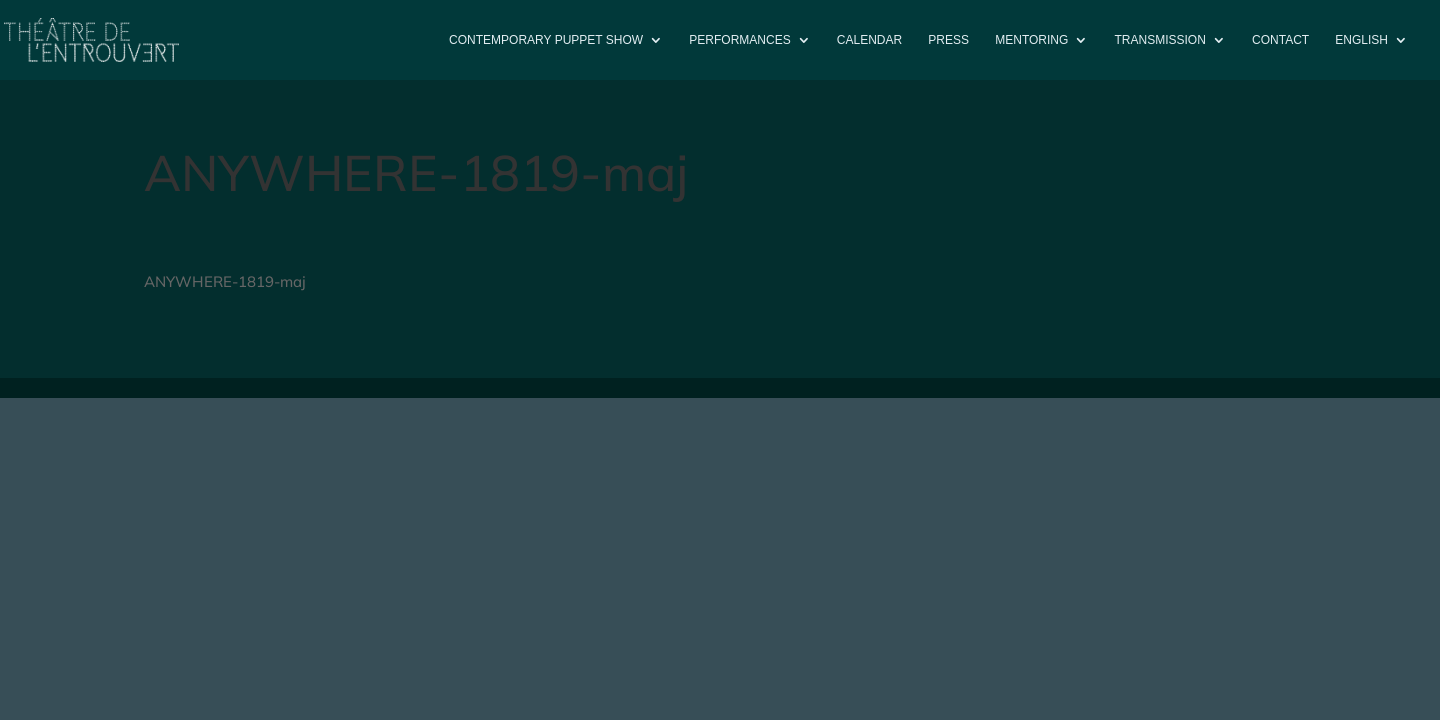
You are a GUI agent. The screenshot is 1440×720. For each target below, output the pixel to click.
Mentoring (1031, 40)
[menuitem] (1371, 56)
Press (948, 40)
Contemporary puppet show (546, 40)
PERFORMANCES (739, 40)
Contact (1280, 40)
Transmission (1160, 40)
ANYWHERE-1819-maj (225, 281)
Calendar (869, 40)
